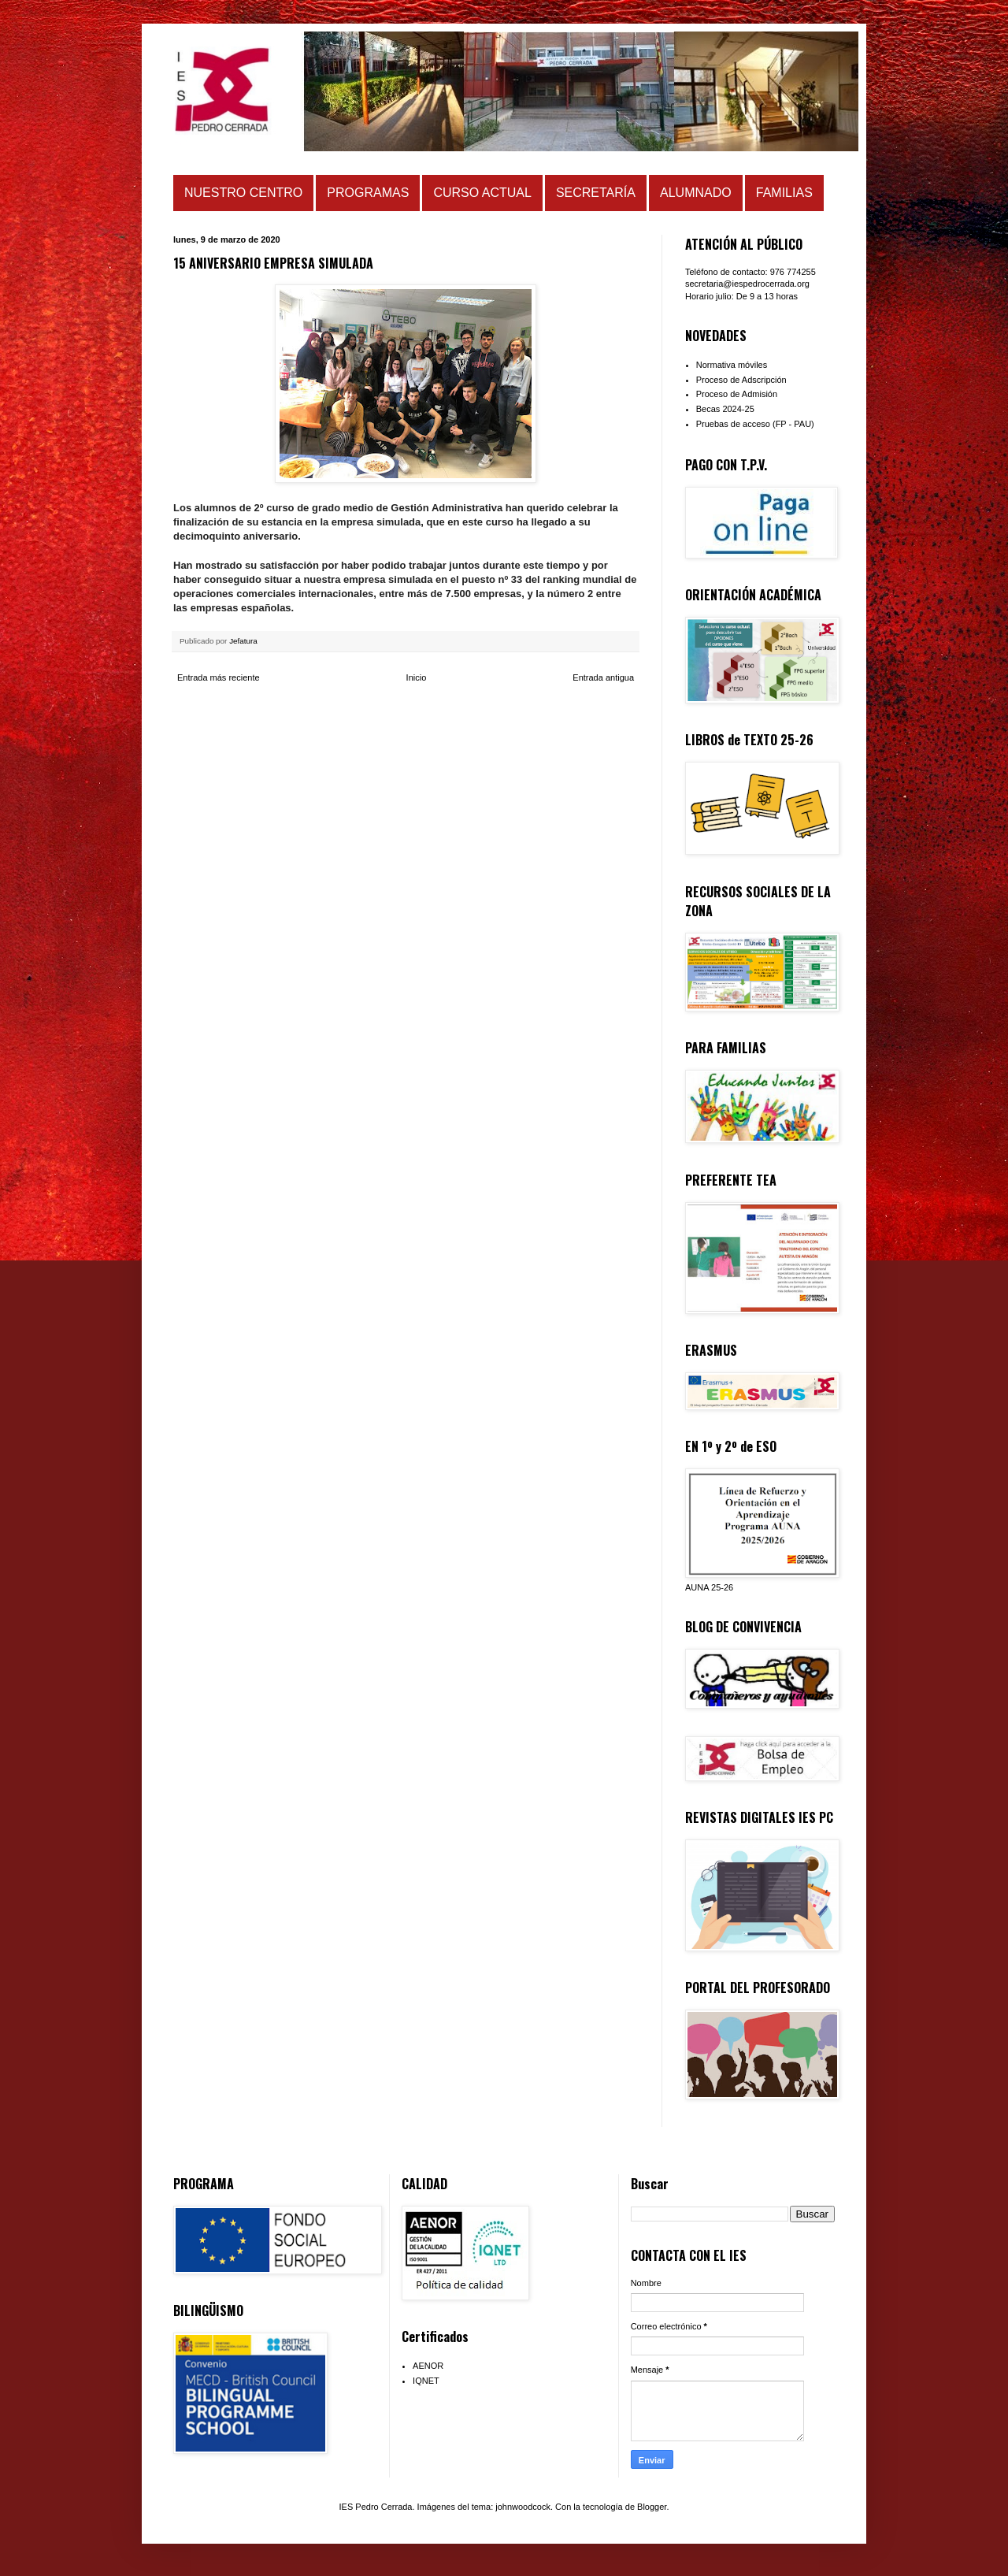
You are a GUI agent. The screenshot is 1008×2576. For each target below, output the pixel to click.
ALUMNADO (696, 192)
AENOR (428, 2365)
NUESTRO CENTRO (243, 192)
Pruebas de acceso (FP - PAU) (755, 424)
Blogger (651, 2506)
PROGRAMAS (368, 192)
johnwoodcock (522, 2506)
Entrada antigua (603, 677)
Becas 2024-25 (725, 409)
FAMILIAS (784, 192)
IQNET (426, 2380)
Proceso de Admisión (736, 394)
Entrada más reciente (218, 677)
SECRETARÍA (596, 192)
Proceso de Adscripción (741, 379)
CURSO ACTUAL (482, 192)
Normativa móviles (731, 364)
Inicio (416, 677)
